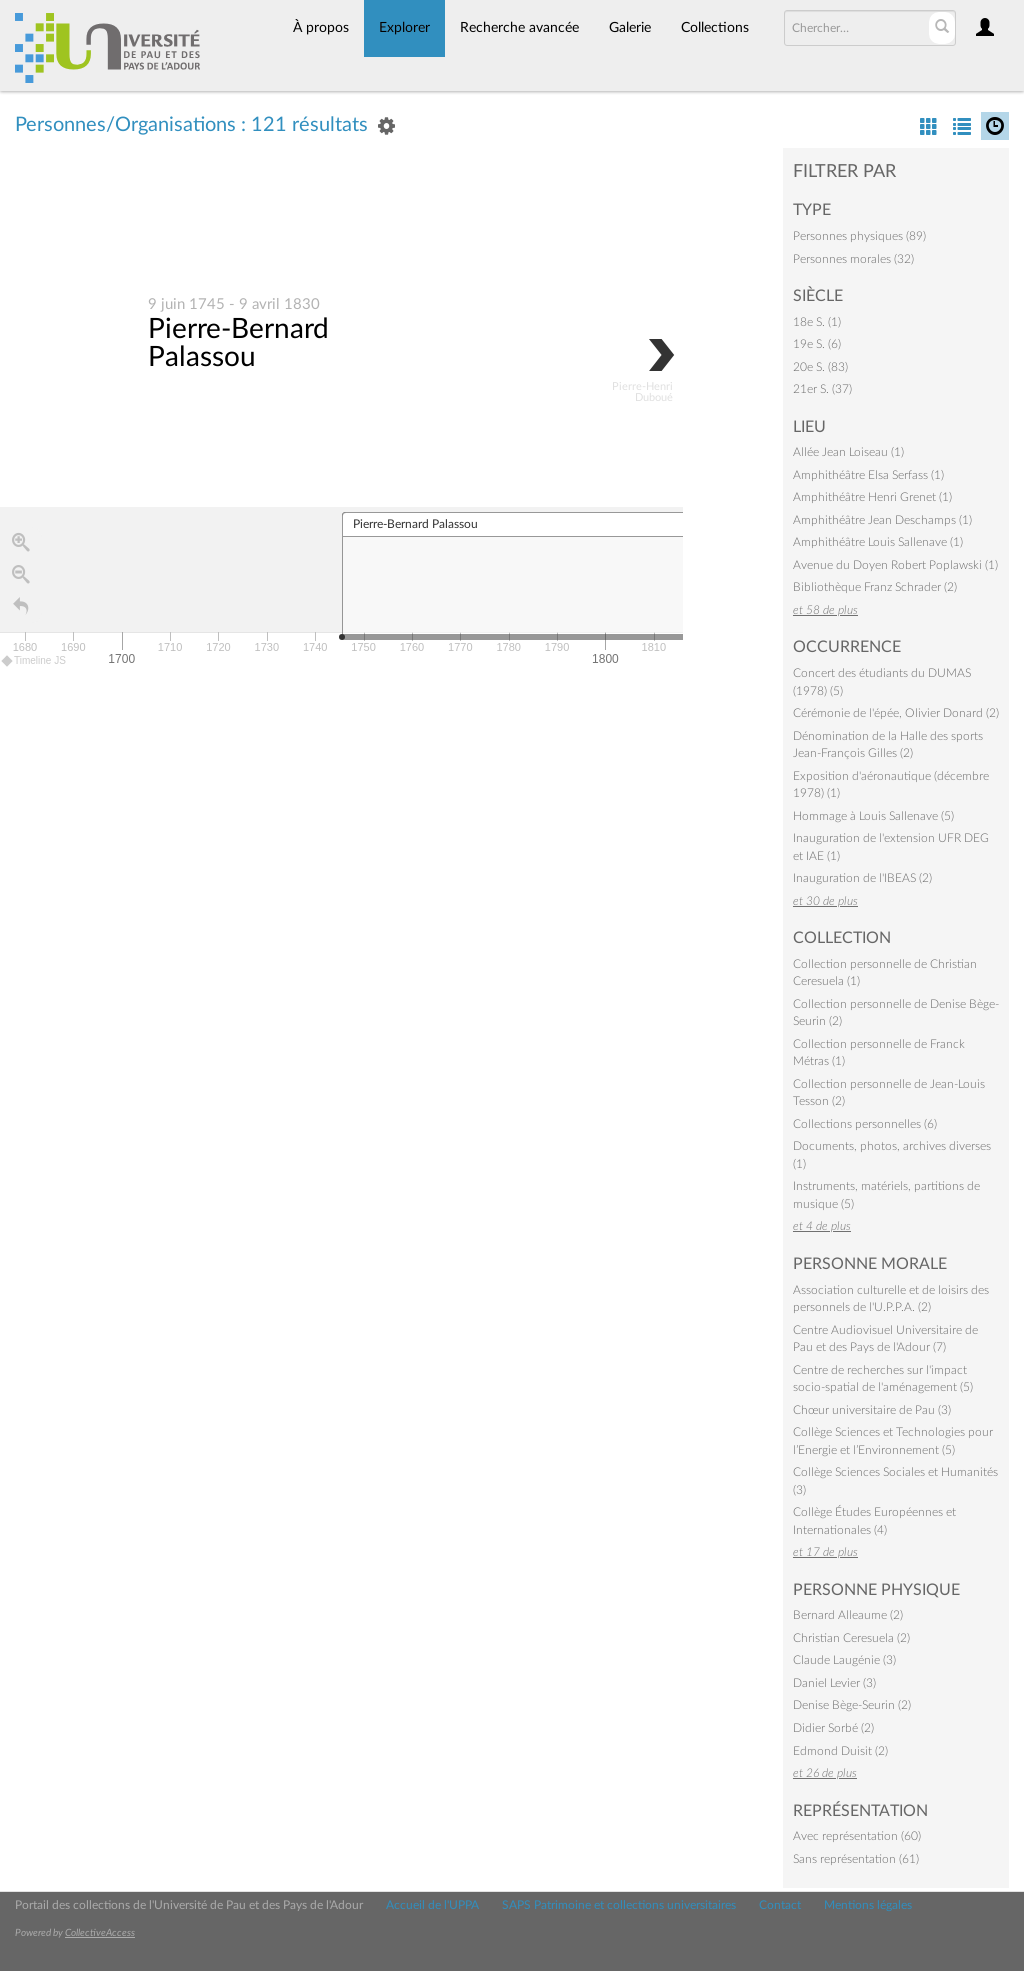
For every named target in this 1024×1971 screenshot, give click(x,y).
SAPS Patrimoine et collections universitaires (619, 1905)
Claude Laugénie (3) (844, 1660)
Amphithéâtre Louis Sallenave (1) (878, 542)
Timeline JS (34, 661)
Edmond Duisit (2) (840, 1751)
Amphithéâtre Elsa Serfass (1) (868, 475)
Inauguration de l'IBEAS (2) (862, 878)
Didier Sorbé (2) (833, 1728)
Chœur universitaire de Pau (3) (872, 1410)
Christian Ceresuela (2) (851, 1638)
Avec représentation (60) (857, 1836)
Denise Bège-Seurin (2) (852, 1705)
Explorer (404, 28)
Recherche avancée (519, 28)
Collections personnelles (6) (865, 1124)
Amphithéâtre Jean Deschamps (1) (882, 520)
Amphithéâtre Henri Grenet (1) (872, 497)
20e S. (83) (820, 367)
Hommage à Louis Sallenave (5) (873, 816)
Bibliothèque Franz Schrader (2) (875, 587)
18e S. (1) (817, 322)
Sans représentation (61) (856, 1859)
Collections (715, 28)
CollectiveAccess (100, 1933)
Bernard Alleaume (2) (848, 1615)
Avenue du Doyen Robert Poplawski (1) (895, 565)
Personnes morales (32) (853, 259)
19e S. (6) (817, 344)
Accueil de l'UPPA (432, 1905)
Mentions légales (868, 1905)
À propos (321, 28)
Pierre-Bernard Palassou (238, 344)
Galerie (630, 28)
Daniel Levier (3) (834, 1683)
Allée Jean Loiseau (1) (848, 452)
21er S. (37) (822, 389)
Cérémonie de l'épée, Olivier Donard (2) (896, 713)
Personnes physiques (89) (859, 236)
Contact (780, 1905)
